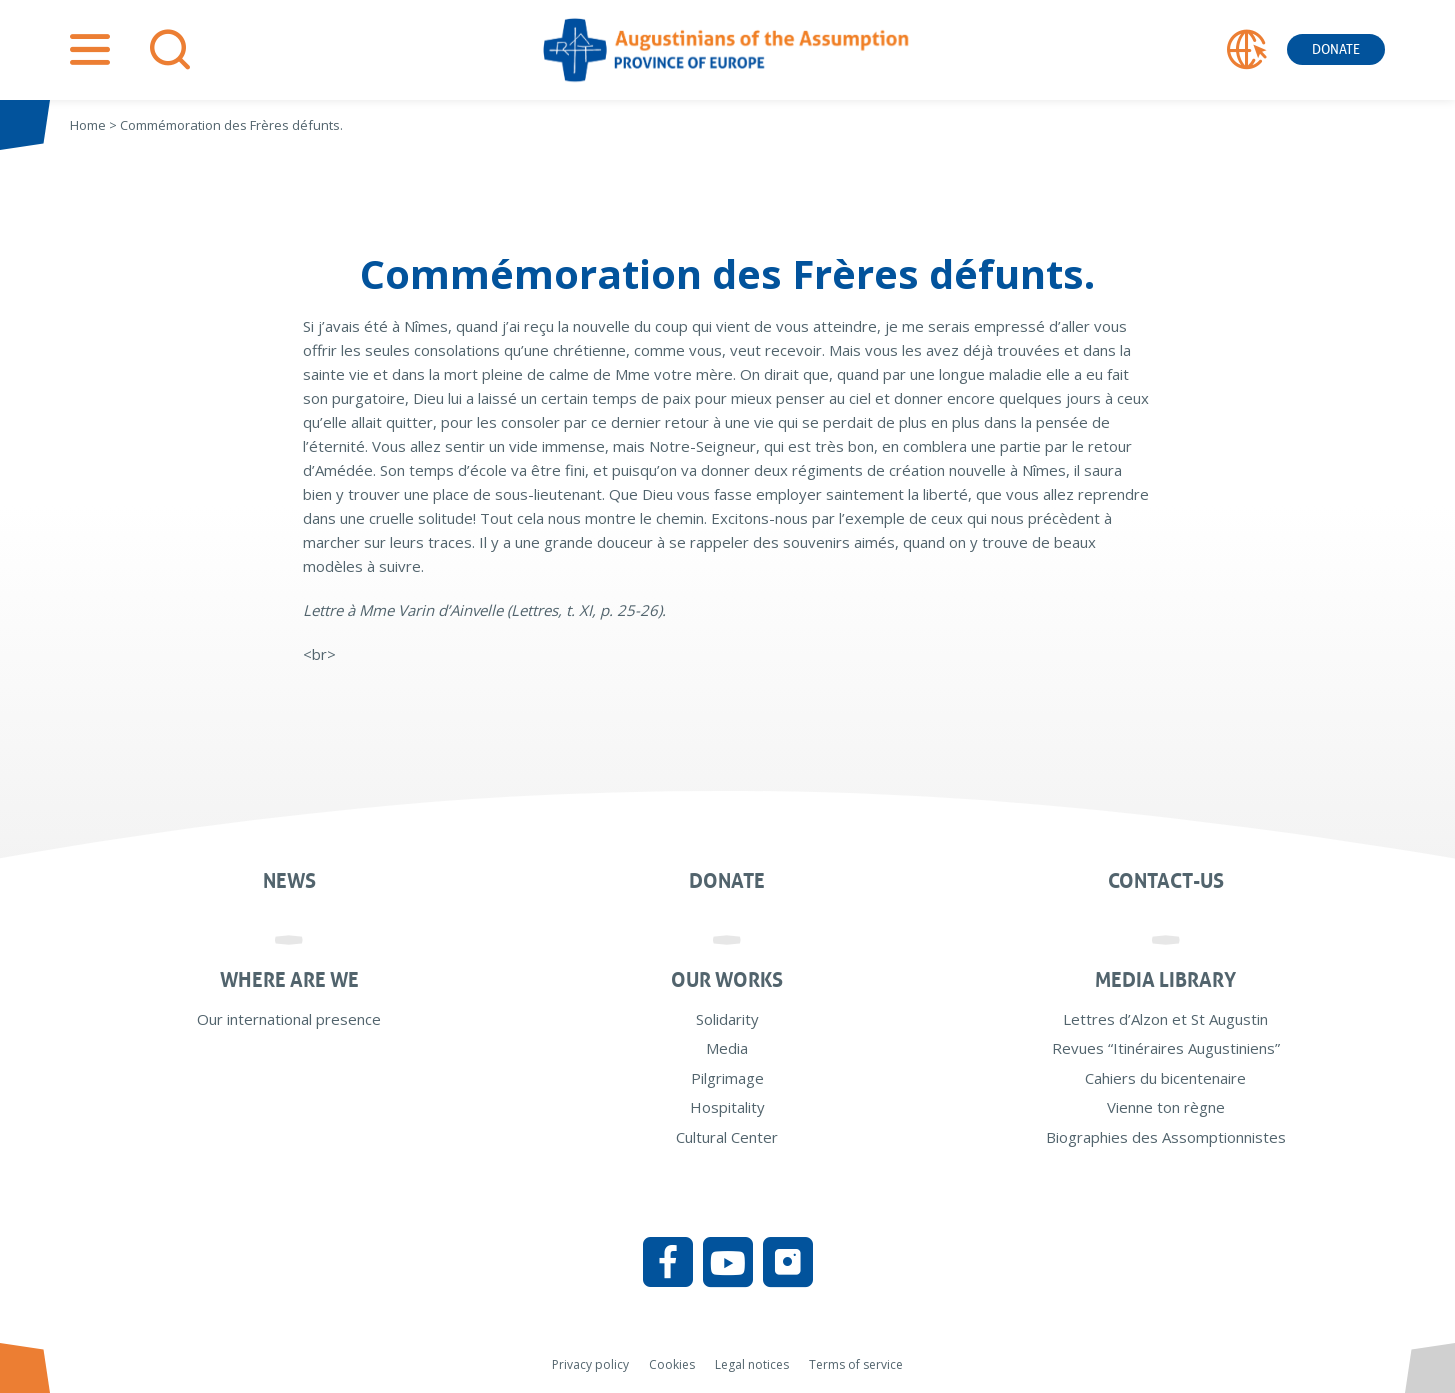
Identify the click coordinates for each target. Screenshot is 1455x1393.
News (289, 881)
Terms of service (856, 1364)
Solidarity (727, 1019)
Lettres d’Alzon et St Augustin (1165, 1019)
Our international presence (289, 1019)
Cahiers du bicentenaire (1165, 1078)
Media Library (1165, 980)
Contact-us (1166, 881)
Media (727, 1048)
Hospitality (727, 1107)
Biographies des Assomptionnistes (1166, 1137)
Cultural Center (727, 1137)
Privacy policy (590, 1364)
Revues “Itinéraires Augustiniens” (1166, 1048)
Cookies (672, 1364)
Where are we (289, 980)
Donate (1336, 49)
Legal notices (752, 1364)
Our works (727, 980)
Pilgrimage (727, 1078)
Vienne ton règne (1166, 1107)
